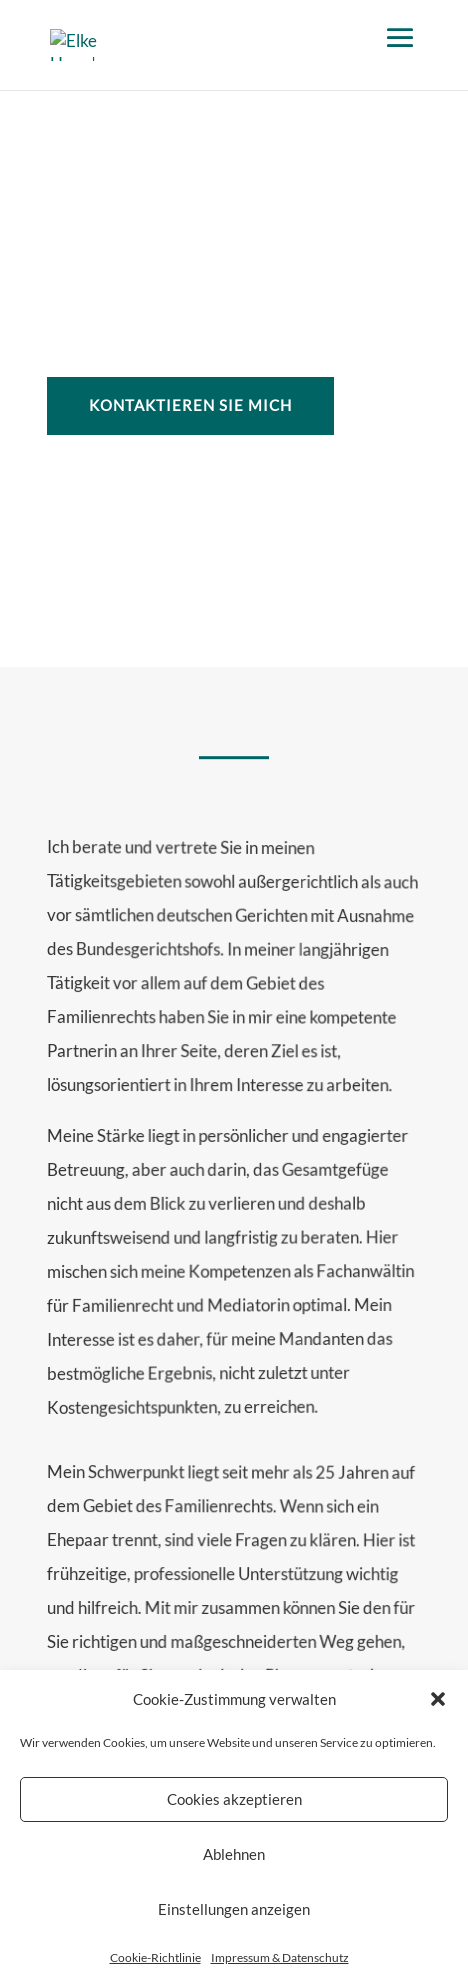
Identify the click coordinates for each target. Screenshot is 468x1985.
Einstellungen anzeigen (234, 1920)
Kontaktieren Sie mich (190, 405)
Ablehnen (234, 1865)
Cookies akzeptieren (234, 1810)
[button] (438, 1710)
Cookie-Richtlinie (155, 1967)
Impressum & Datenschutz (280, 1967)
